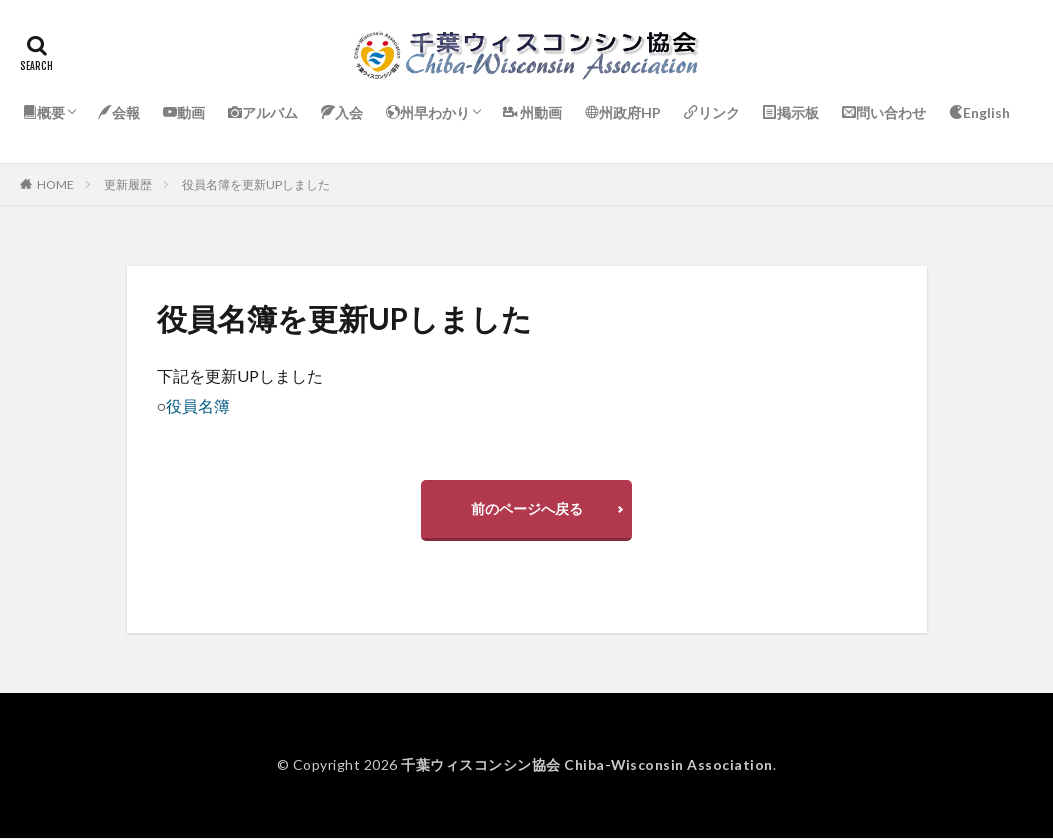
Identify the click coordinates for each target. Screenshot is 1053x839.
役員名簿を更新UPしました (256, 184)
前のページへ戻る (527, 508)
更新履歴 (128, 184)
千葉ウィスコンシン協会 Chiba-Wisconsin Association (587, 765)
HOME (55, 184)
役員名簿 (198, 405)
